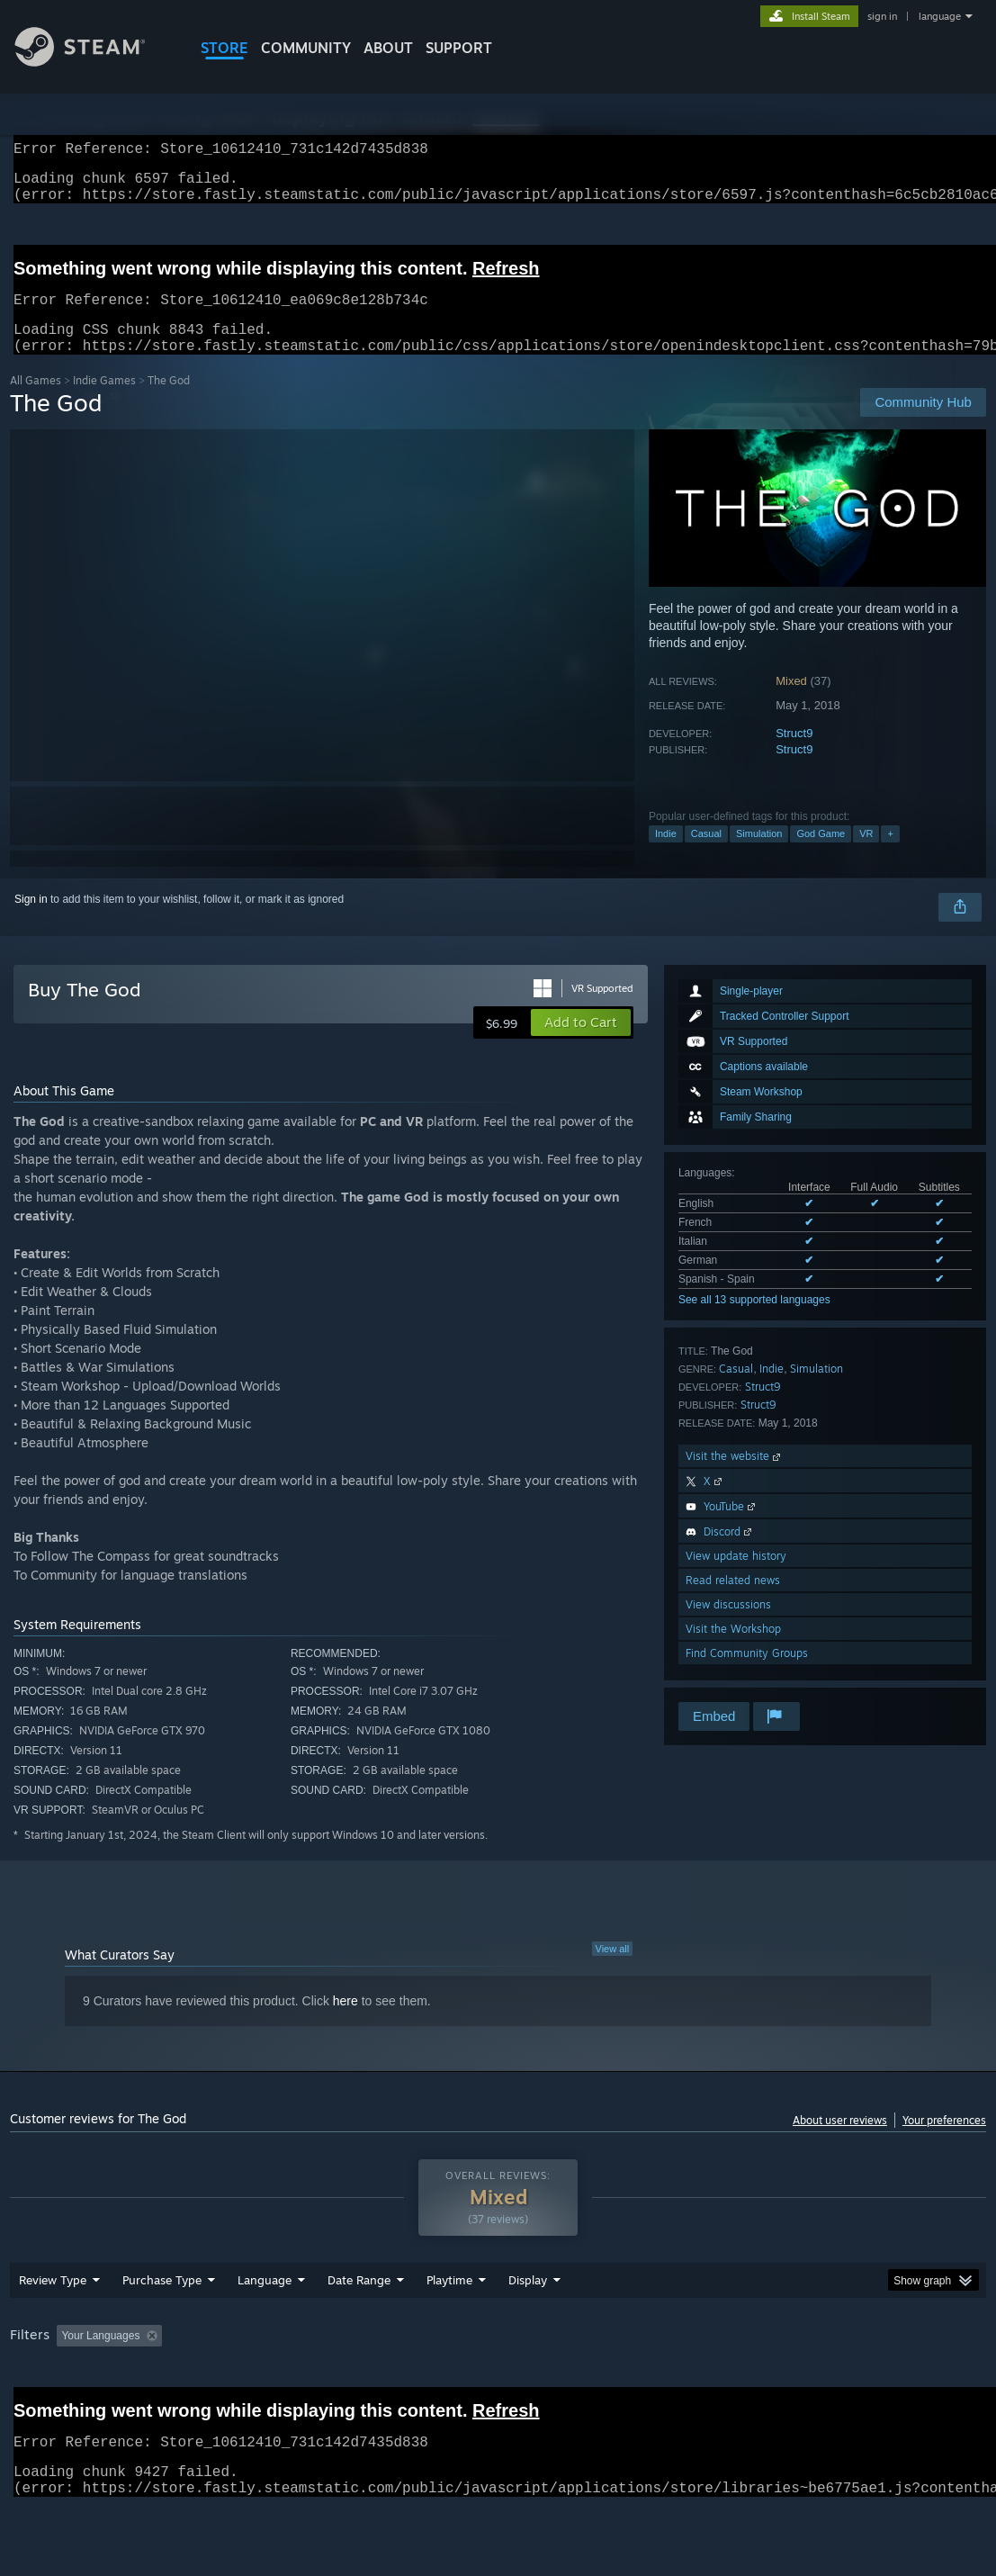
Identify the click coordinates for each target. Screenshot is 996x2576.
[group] (498, 2395)
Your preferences (944, 2141)
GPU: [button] (854, 2382)
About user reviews (840, 2141)
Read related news (733, 1601)
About (388, 48)
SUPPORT (459, 48)
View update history (736, 1577)
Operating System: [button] (701, 2382)
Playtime (449, 2326)
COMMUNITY (306, 48)
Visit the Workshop (733, 1650)
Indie (666, 855)
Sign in (31, 920)
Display (527, 2326)
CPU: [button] (794, 2382)
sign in (882, 16)
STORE (224, 48)
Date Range (359, 2326)
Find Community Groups (747, 1674)
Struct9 (794, 754)
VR (866, 855)
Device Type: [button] (45, 2406)
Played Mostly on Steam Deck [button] (551, 2382)
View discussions (728, 1626)
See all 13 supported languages (754, 1321)
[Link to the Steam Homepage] (93, 61)
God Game (820, 855)
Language (265, 2326)
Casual (706, 855)
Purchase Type (162, 2326)
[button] (581, 1044)
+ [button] (890, 855)
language (940, 16)
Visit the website (735, 1477)
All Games (35, 402)
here (345, 2022)
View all (613, 1970)
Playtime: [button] (421, 2382)
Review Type (52, 2326)
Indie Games (104, 402)
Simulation (759, 855)
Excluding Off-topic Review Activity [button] (282, 2382)
